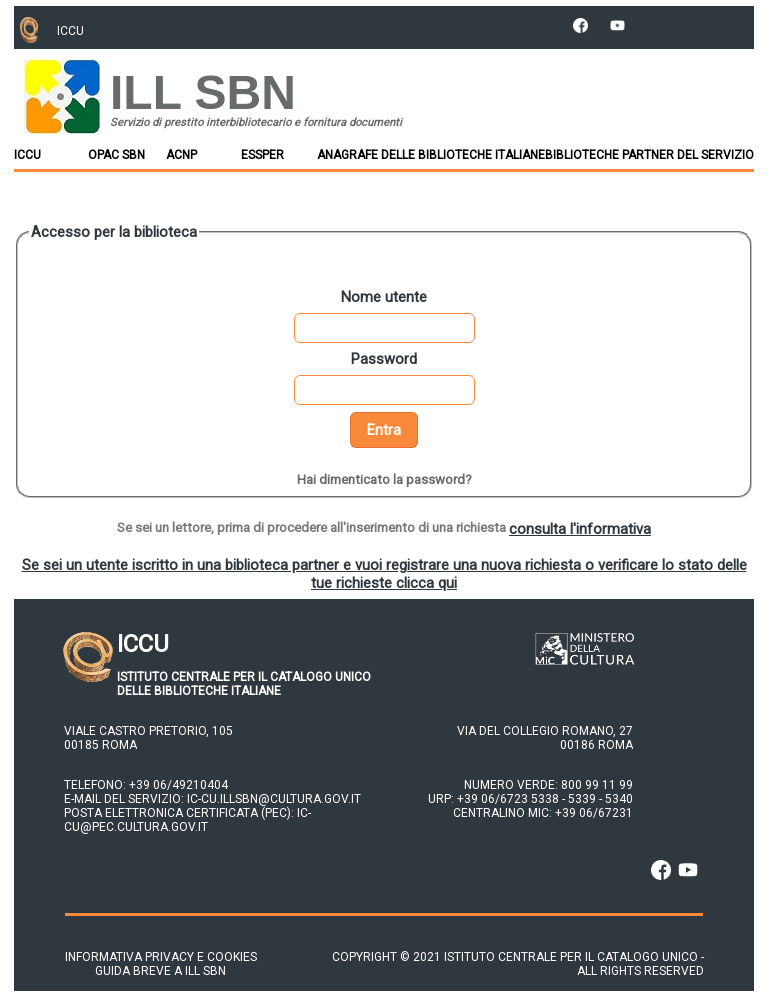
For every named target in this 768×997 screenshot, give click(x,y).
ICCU (27, 155)
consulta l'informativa (580, 529)
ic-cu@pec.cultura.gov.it (187, 820)
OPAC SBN (116, 155)
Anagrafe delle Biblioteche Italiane (431, 155)
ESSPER (262, 155)
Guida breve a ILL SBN (145, 971)
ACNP (181, 155)
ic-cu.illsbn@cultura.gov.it (274, 799)
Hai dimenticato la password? (384, 479)
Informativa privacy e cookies (161, 957)
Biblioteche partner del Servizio (649, 155)
